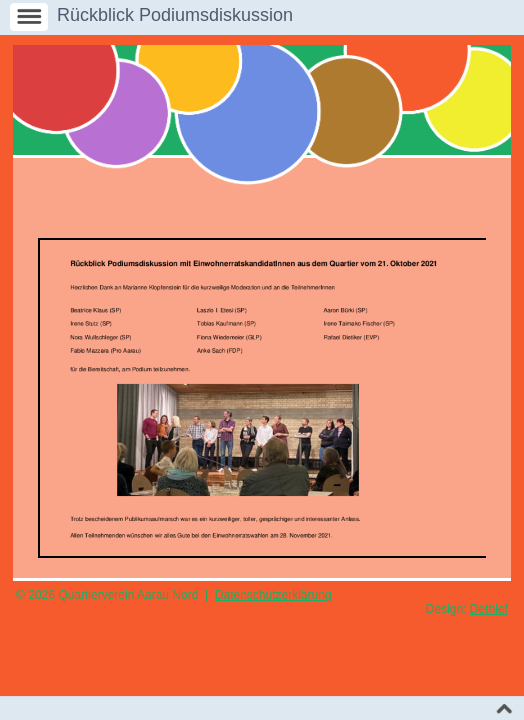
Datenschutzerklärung (273, 595)
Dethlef (489, 609)
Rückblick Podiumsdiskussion (175, 15)
